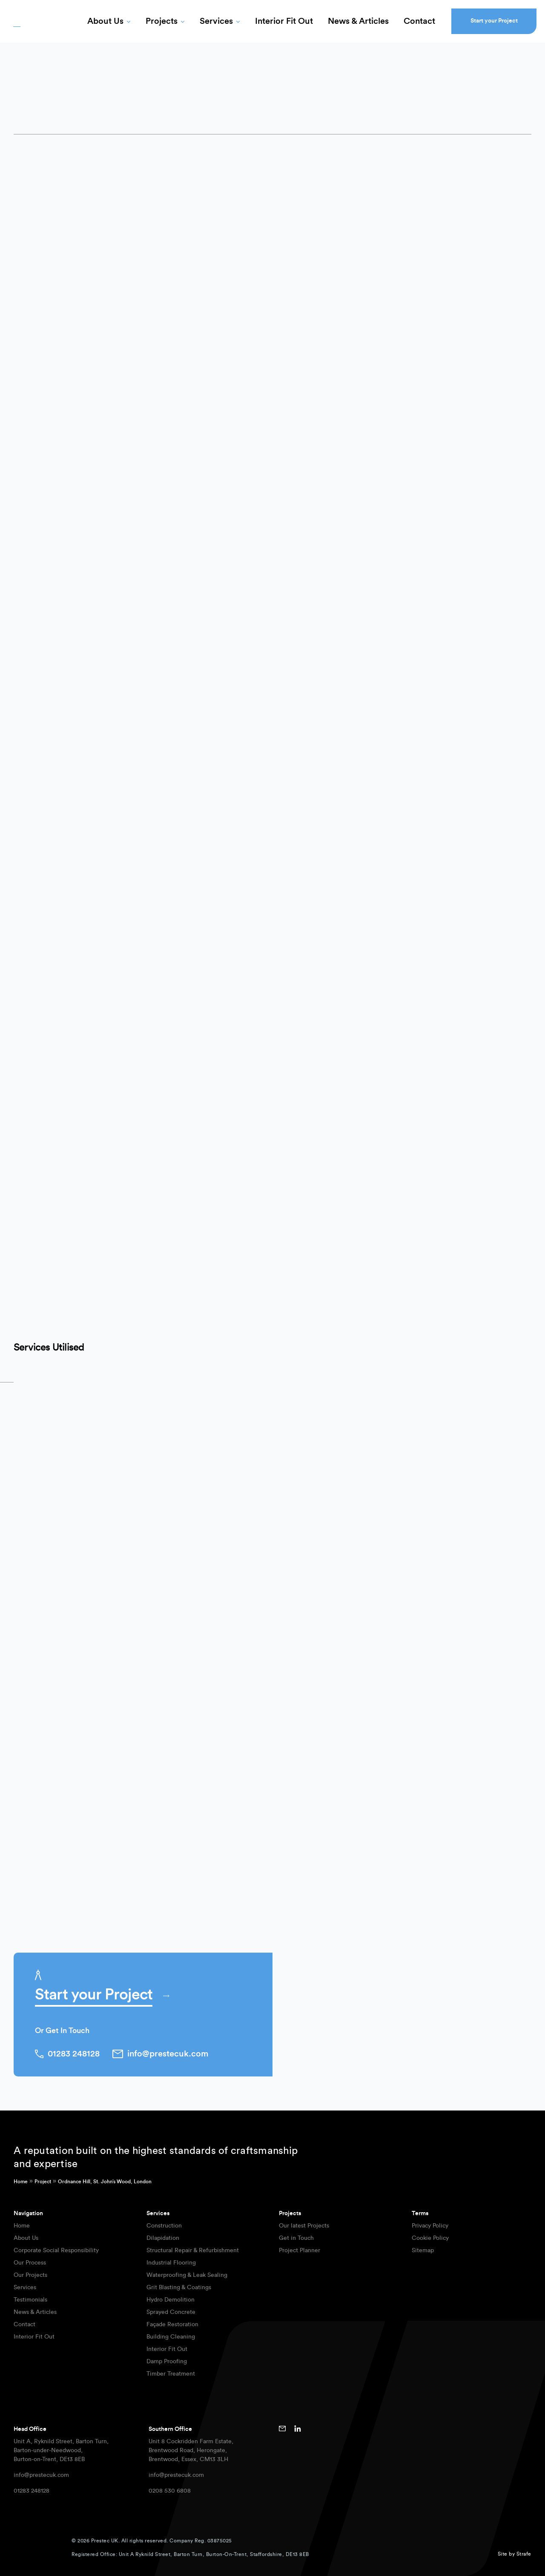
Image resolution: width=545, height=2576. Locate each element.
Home (21, 2181)
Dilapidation (162, 2238)
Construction (164, 2226)
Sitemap (423, 2250)
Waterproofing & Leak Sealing (186, 2275)
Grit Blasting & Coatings (178, 2287)
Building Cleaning (170, 2337)
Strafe (523, 2553)
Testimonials (30, 2300)
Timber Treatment (170, 2374)
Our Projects (30, 2275)
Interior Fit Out (284, 21)
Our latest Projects (304, 2226)
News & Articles (358, 21)
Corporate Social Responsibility (56, 2250)
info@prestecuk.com (41, 2475)
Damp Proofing (166, 2362)
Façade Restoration (172, 2325)
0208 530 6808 (170, 2491)
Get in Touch (296, 2238)
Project (42, 2181)
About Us (105, 21)
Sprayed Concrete (170, 2312)
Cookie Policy (430, 2238)
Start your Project (494, 21)
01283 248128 (31, 2491)
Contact (419, 21)
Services (216, 21)
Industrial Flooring (171, 2263)
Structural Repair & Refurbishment (192, 2250)
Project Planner (299, 2250)
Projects (162, 21)
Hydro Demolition (170, 2300)
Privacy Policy (430, 2226)
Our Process (30, 2263)
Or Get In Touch (62, 2030)
